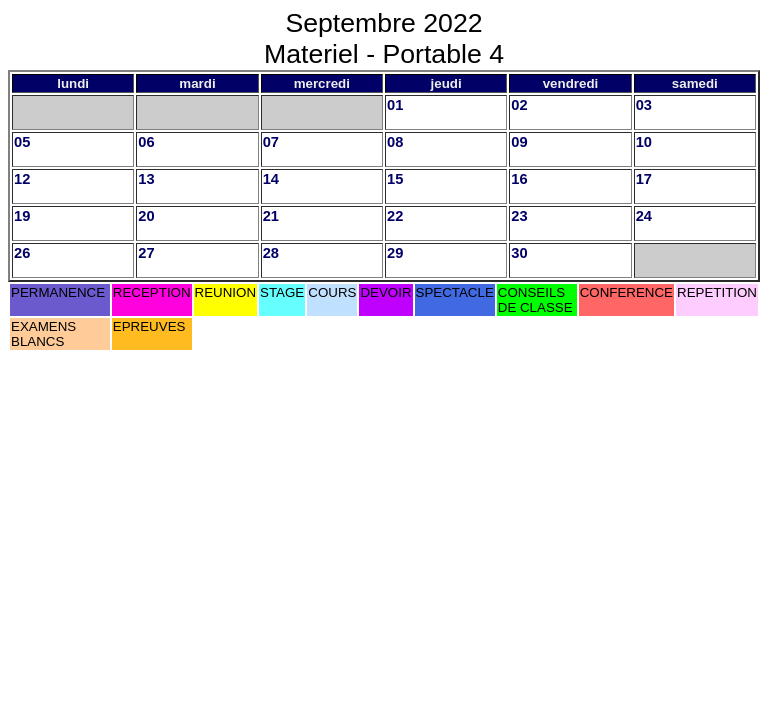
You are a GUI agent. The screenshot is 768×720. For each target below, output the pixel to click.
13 (146, 179)
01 (395, 105)
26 (22, 253)
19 (22, 216)
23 (519, 216)
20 (146, 216)
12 (22, 179)
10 (644, 142)
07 (271, 142)
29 (395, 253)
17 (644, 179)
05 (22, 142)
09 (519, 142)
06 (146, 142)
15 (395, 179)
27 (146, 253)
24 (644, 216)
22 (395, 216)
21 (271, 216)
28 (271, 253)
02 (519, 105)
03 (644, 105)
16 (519, 179)
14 (271, 179)
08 (395, 142)
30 (519, 253)
